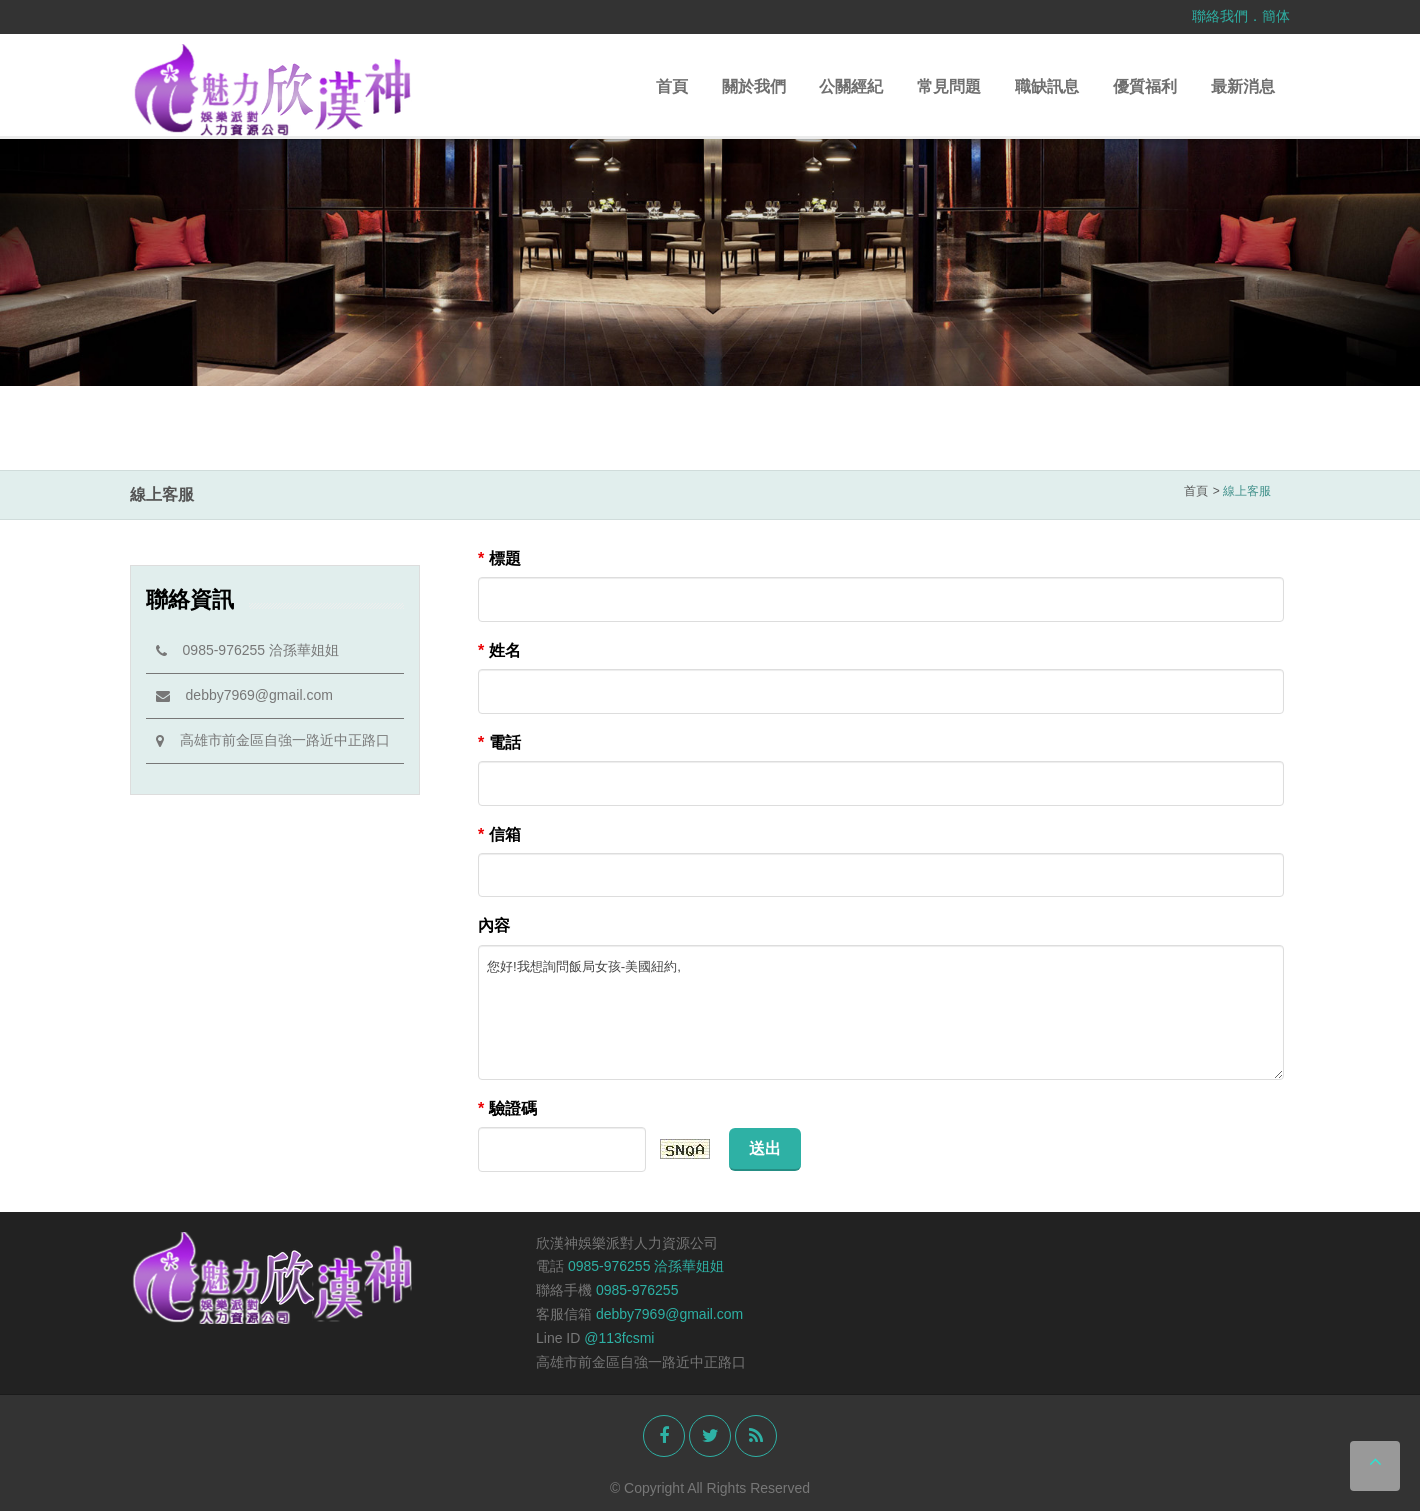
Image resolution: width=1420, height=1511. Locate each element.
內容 (494, 925)
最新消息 (1243, 86)
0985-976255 (637, 1290)
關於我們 (754, 86)
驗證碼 (507, 1108)
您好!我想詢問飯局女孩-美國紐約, (881, 1012)
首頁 (672, 86)
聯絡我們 (1220, 16)
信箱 (499, 834)
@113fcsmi (619, 1338)
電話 (499, 742)
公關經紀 (851, 86)
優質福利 (1145, 86)
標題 (499, 558)
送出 (765, 1148)
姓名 (499, 650)
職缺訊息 (1047, 86)
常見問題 (949, 86)
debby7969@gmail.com (244, 695)
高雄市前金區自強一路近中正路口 (273, 740)
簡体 (1276, 16)
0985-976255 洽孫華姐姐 (247, 650)
